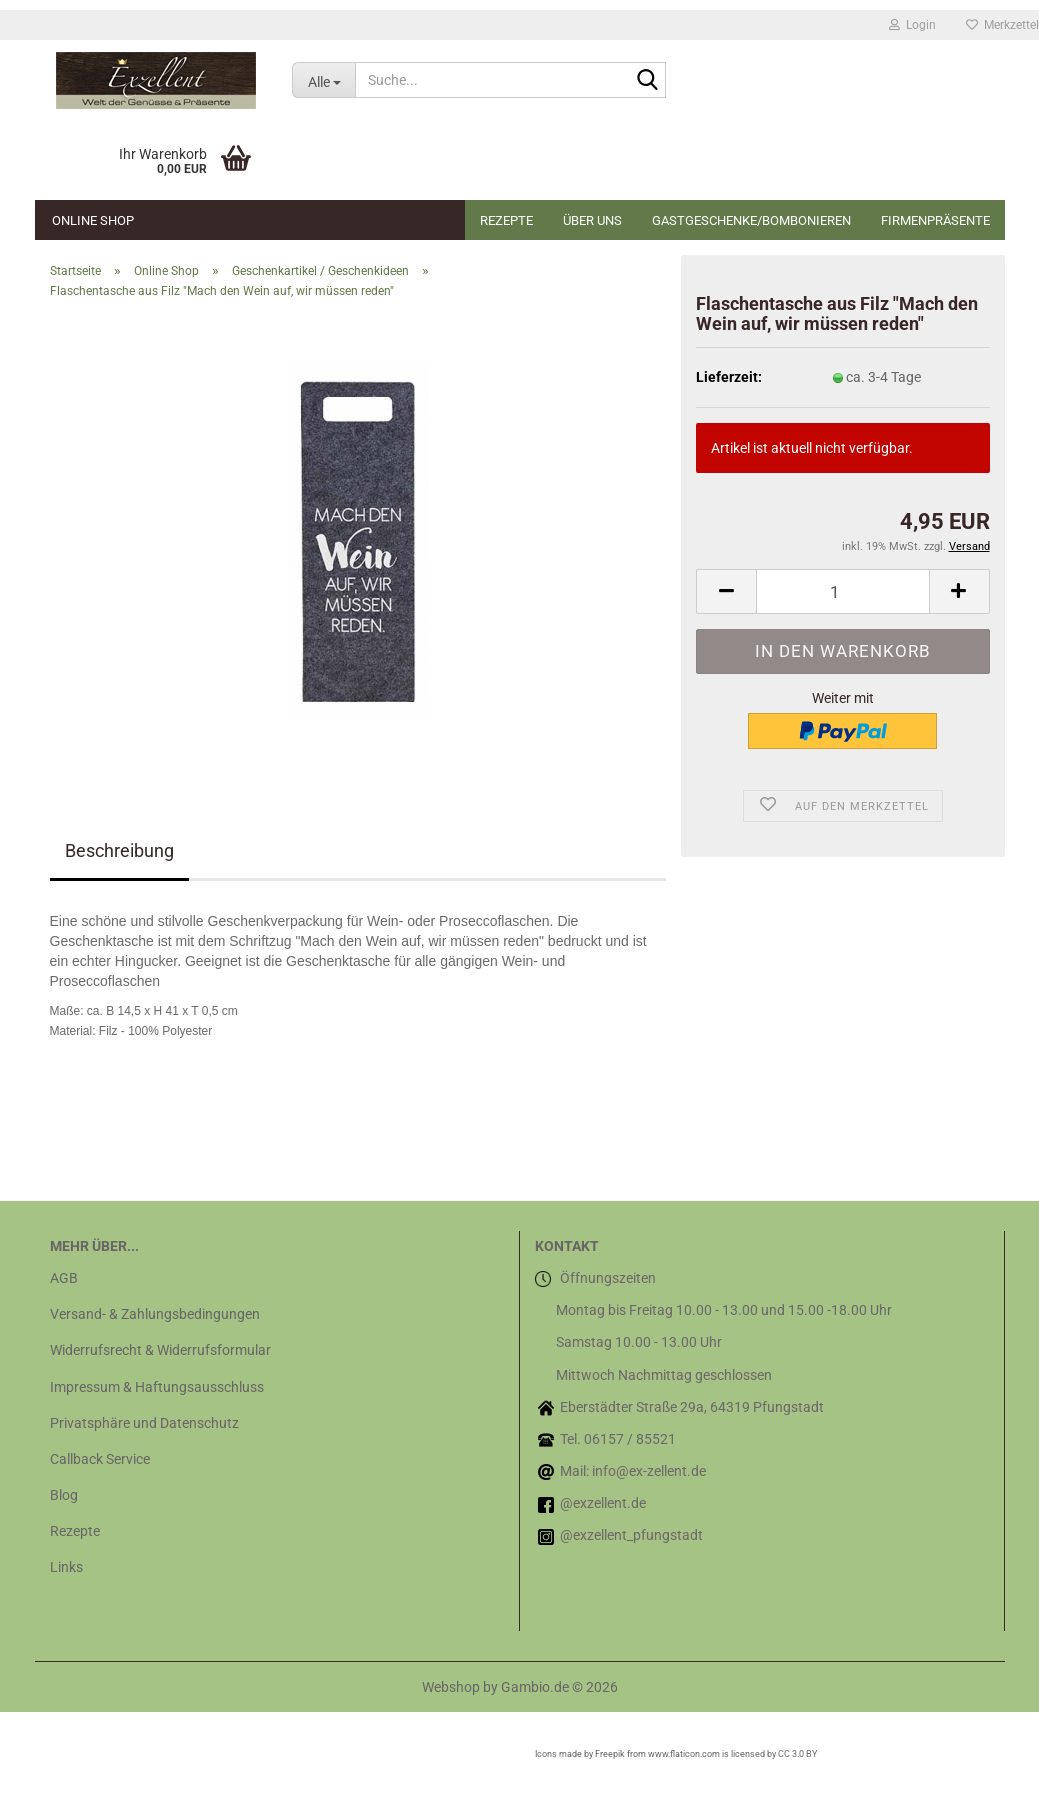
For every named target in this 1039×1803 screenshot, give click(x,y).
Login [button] (912, 25)
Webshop (451, 1687)
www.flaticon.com (684, 1754)
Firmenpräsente (935, 220)
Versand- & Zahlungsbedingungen (155, 1314)
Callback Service (100, 1459)
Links (66, 1567)
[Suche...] (323, 80)
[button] (726, 591)
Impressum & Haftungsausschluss (157, 1387)
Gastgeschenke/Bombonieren (751, 220)
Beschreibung (119, 850)
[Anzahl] (842, 591)
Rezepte (506, 220)
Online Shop (93, 220)
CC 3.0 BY (797, 1754)
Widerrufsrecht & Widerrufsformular (160, 1350)
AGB (64, 1278)
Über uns (592, 220)
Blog (64, 1495)
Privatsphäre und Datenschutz (144, 1423)
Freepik (610, 1754)
